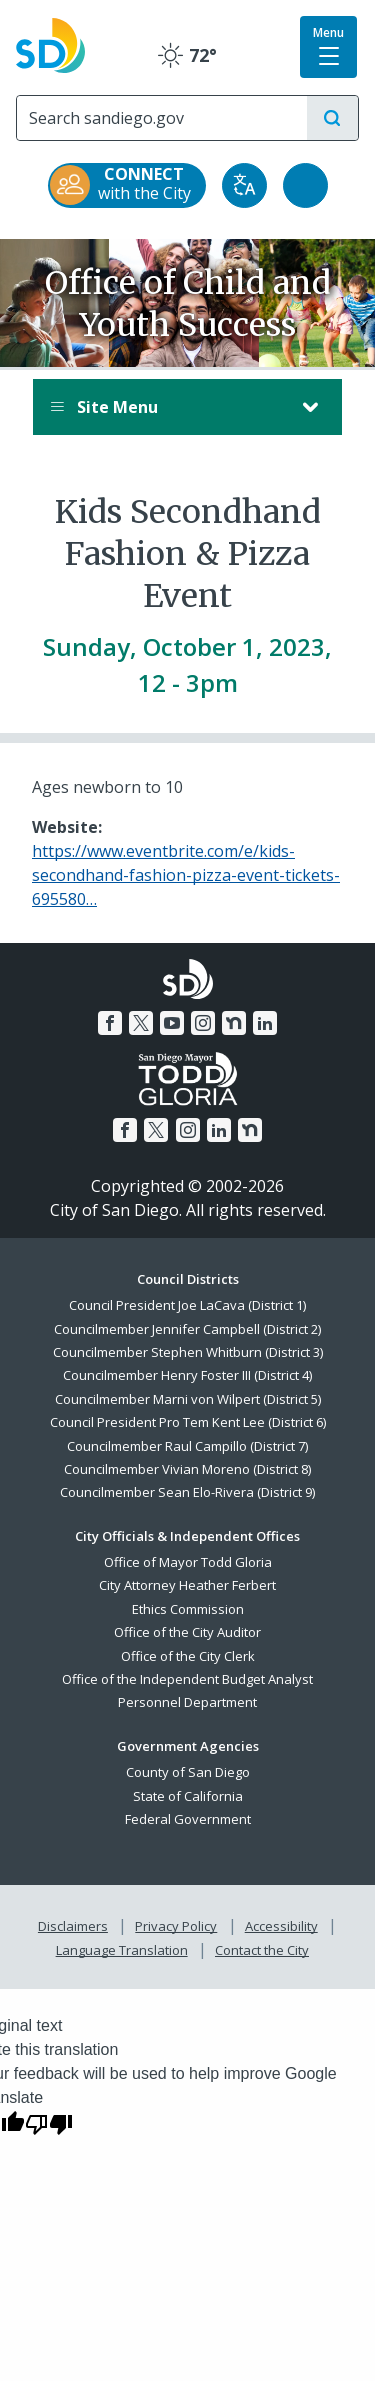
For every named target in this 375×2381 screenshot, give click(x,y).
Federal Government (188, 1819)
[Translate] (244, 185)
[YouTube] (172, 1023)
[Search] (162, 118)
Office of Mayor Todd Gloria (188, 1562)
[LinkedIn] (265, 1023)
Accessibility (281, 1926)
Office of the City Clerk (188, 1656)
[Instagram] (203, 1023)
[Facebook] (110, 1023)
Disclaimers (73, 1926)
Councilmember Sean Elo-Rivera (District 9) (187, 1492)
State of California (188, 1796)
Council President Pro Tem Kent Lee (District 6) (188, 1422)
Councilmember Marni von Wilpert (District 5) (188, 1399)
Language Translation (122, 1950)
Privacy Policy (176, 1926)
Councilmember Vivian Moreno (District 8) (187, 1469)
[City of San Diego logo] (50, 43)
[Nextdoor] (234, 1023)
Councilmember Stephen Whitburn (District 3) (188, 1352)
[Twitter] (141, 1023)
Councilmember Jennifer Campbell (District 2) (187, 1329)
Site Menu (167, 407)
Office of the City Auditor (187, 1632)
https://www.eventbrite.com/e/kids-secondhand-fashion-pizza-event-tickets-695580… (186, 875)
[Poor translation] (49, 2123)
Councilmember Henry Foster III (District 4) (187, 1375)
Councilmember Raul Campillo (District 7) (187, 1446)
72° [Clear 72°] (187, 55)
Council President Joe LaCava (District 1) (187, 1305)
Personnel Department (187, 1702)
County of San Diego (188, 1772)
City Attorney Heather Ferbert (187, 1585)
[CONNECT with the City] (127, 185)
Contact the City (262, 1950)
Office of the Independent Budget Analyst (187, 1679)
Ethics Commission (188, 1609)
